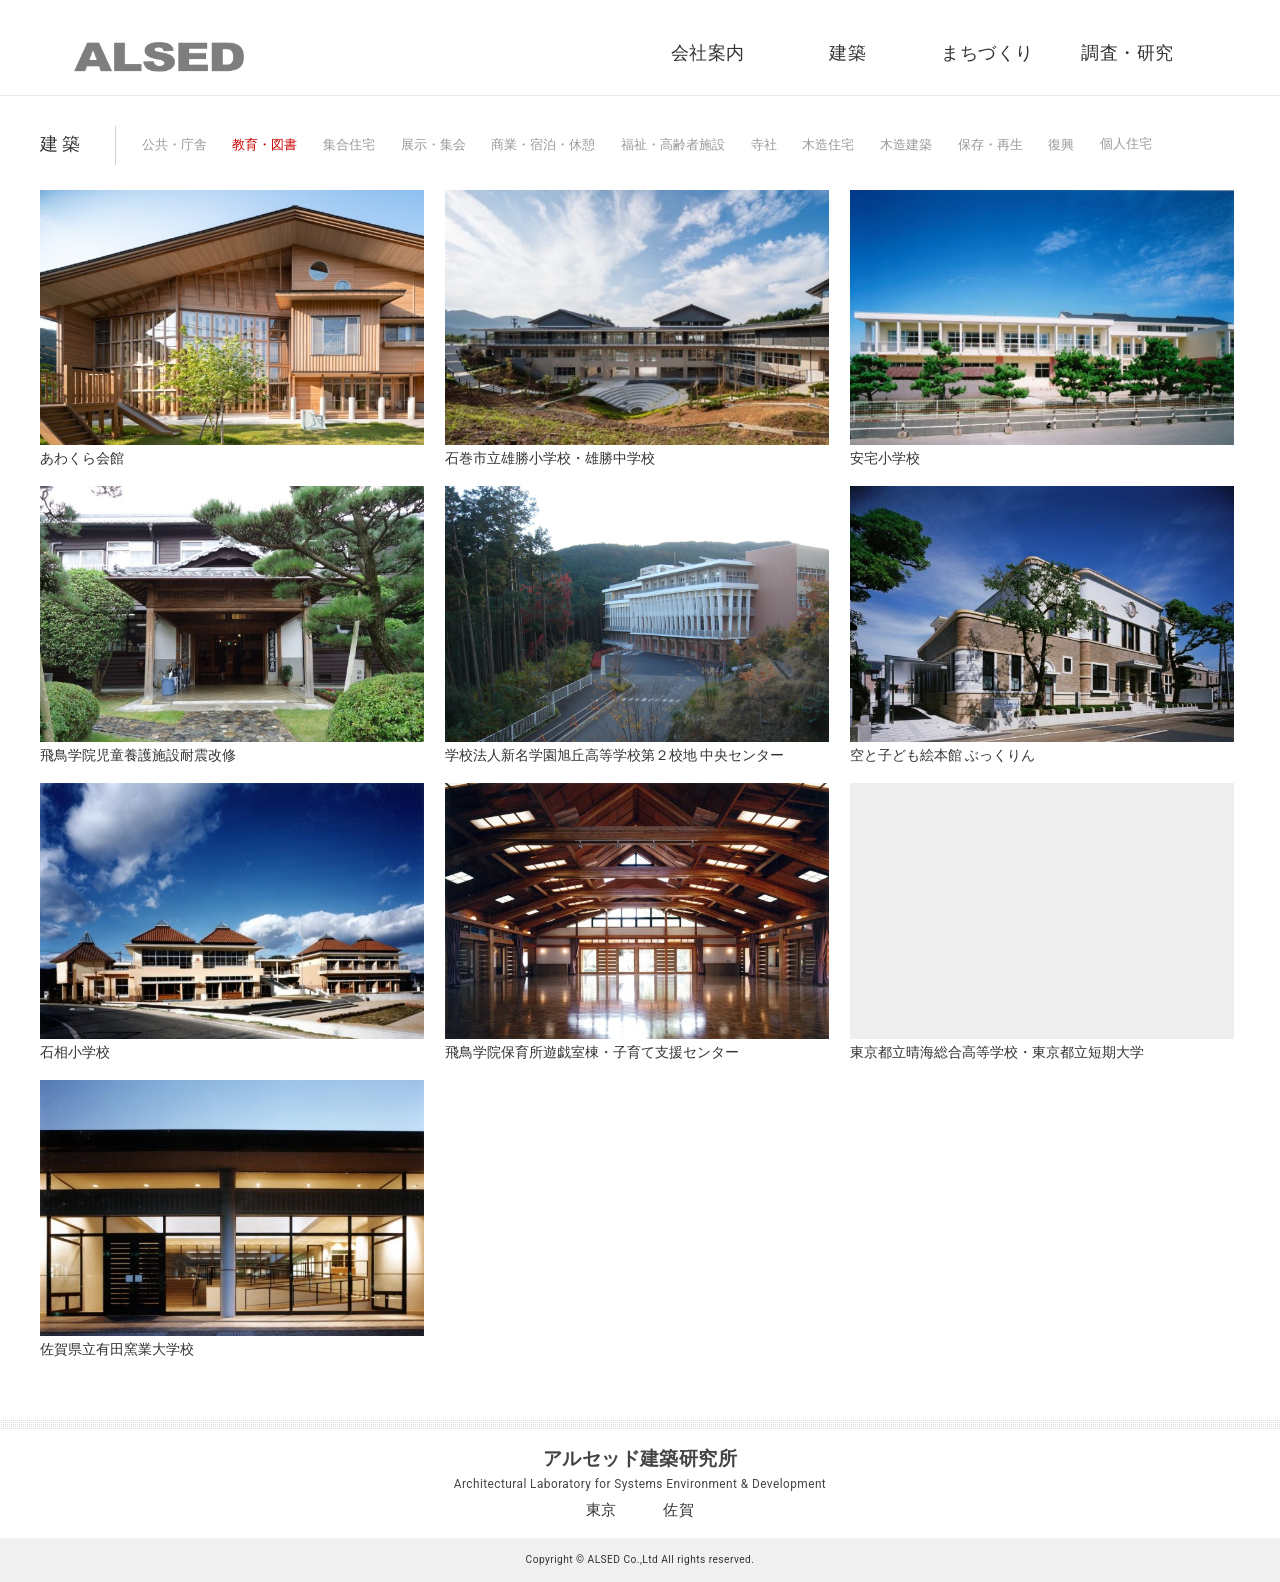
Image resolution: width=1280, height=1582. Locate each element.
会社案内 (708, 53)
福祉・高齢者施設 (673, 144)
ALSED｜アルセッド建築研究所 (159, 57)
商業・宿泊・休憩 (543, 144)
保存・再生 (990, 144)
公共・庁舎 (174, 144)
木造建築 (906, 144)
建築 (847, 53)
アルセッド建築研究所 (640, 1458)
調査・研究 (1127, 53)
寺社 (764, 144)
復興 (1061, 144)
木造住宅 (828, 144)
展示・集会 (433, 144)
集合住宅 (349, 144)
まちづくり (987, 53)
